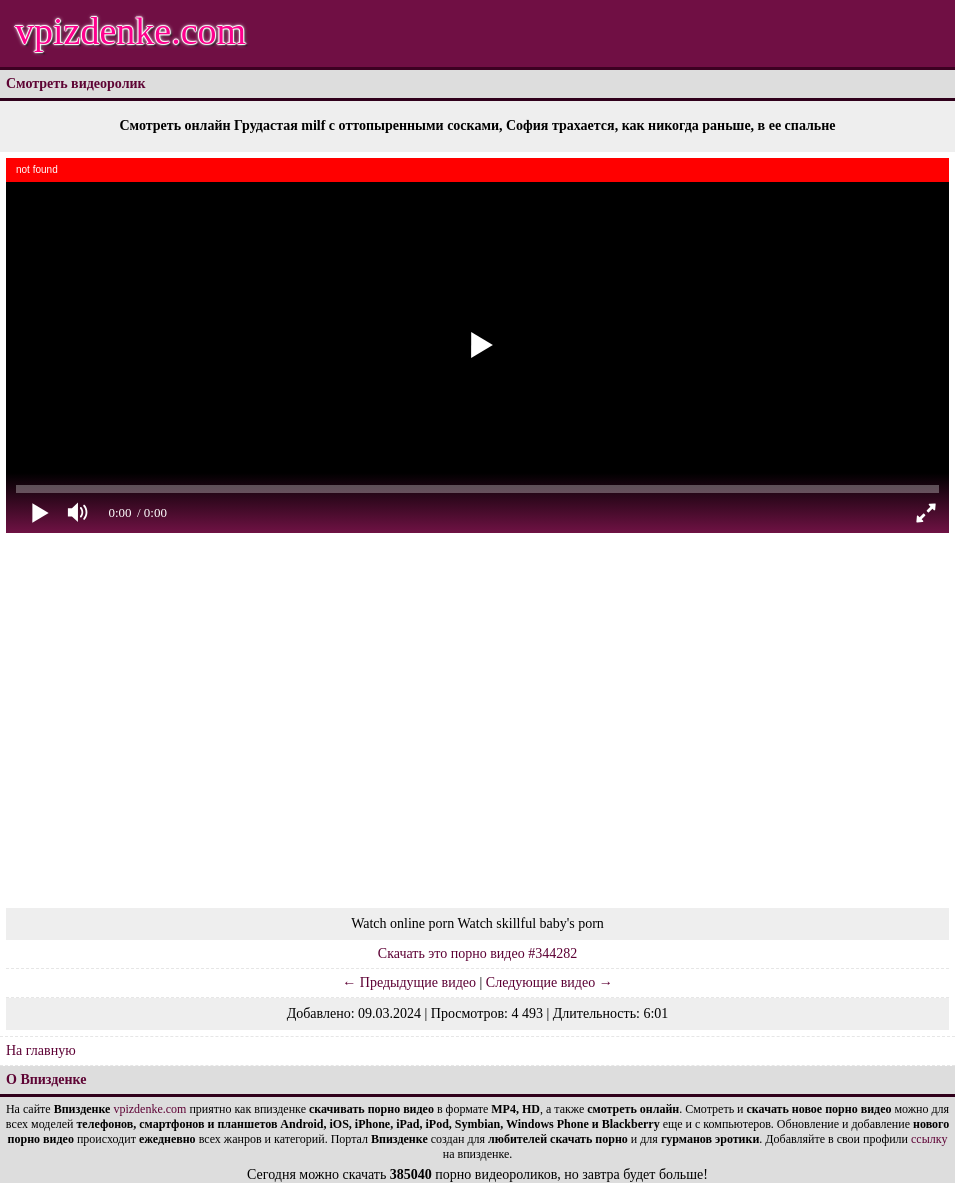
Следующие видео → (549, 982)
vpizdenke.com (130, 31)
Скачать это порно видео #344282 (477, 953)
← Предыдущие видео (409, 982)
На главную (41, 1050)
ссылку (929, 1139)
